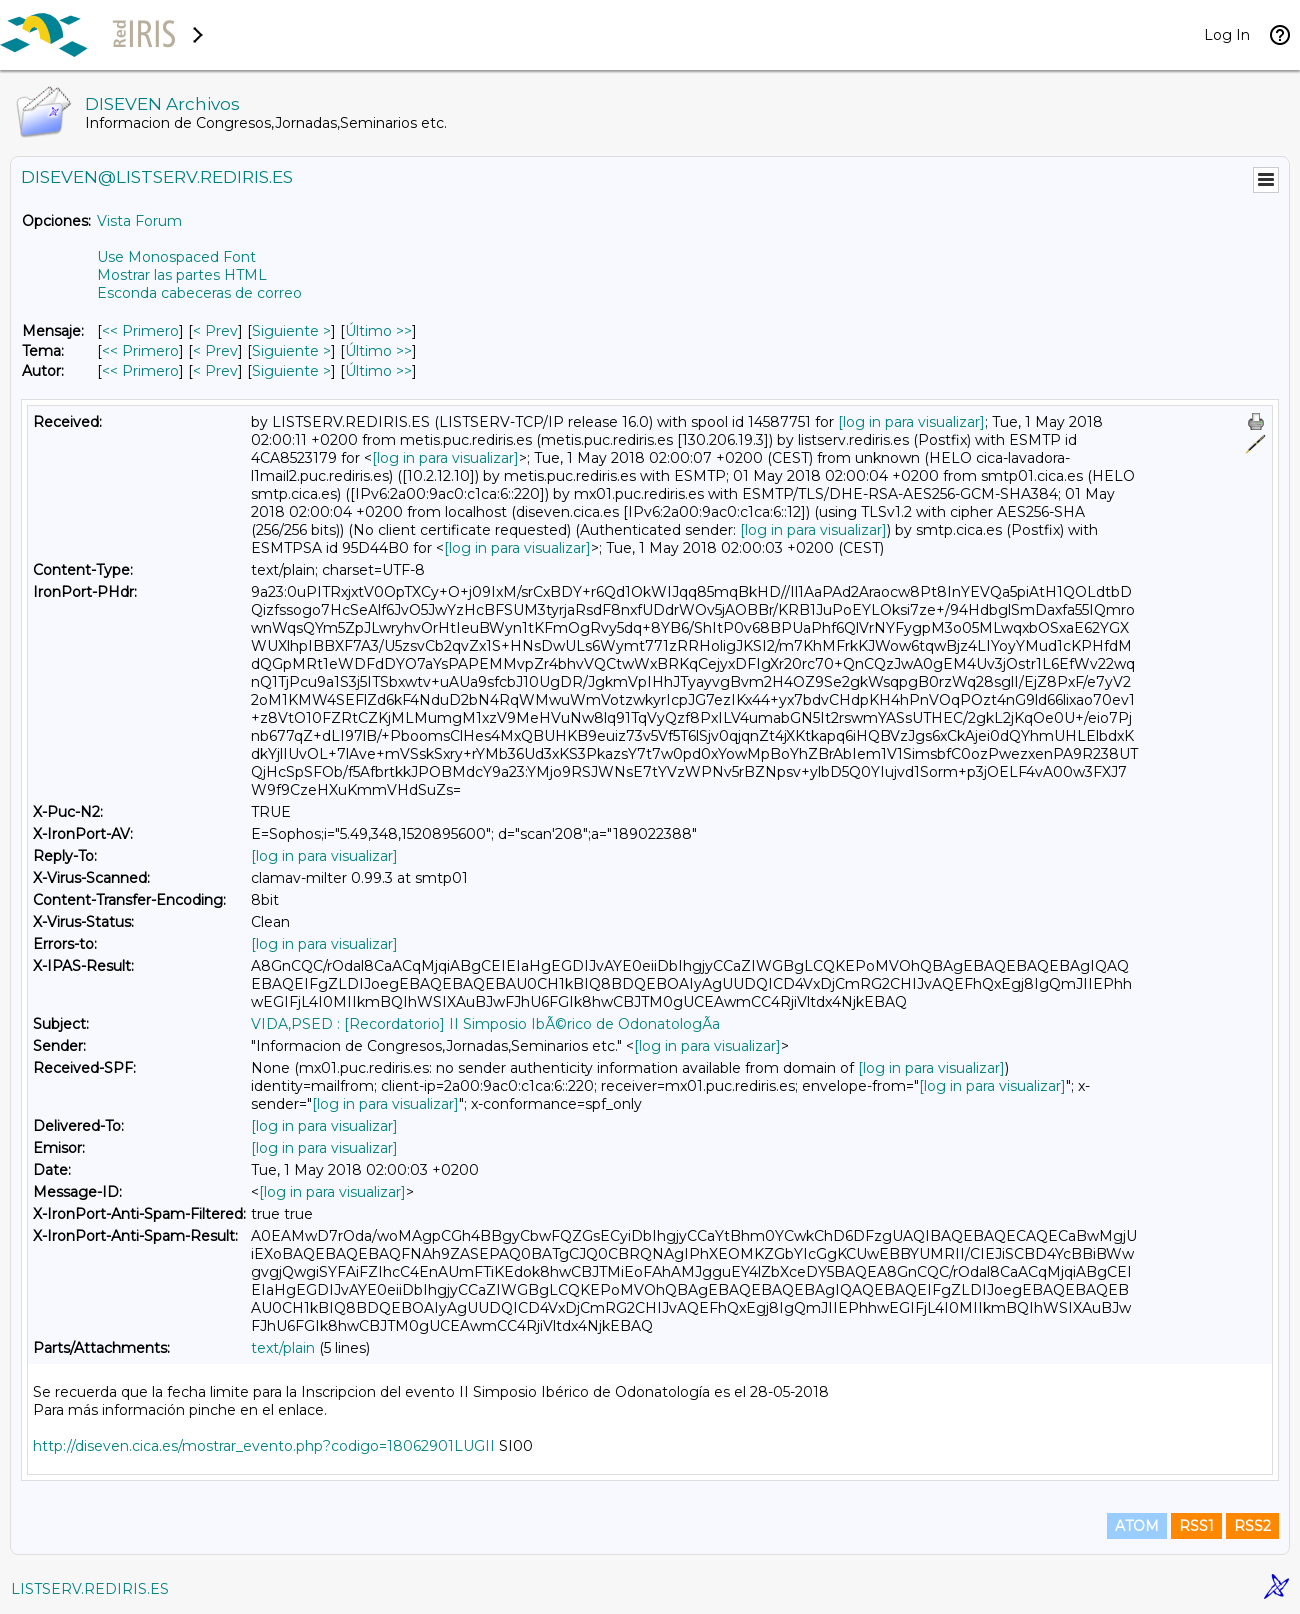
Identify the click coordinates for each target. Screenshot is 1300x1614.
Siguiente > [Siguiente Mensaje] (291, 331)
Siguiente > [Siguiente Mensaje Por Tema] (291, 351)
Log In (1227, 35)
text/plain (283, 1348)
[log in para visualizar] (911, 422)
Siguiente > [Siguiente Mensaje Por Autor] (291, 371)
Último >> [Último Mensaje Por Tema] (378, 351)
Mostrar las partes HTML (182, 275)
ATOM (1137, 1526)
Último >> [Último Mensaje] (378, 331)
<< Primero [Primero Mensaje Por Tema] (140, 351)
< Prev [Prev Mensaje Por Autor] (215, 371)
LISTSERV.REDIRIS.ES (90, 1589)
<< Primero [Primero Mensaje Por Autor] (140, 371)
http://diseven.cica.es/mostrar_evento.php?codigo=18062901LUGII (264, 1446)
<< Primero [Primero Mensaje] (140, 331)
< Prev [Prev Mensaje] (215, 331)
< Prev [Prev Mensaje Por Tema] (215, 351)
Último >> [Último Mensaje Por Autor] (378, 371)
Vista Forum (139, 221)
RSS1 (1196, 1526)
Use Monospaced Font (176, 257)
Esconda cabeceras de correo (199, 293)
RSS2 (1252, 1526)
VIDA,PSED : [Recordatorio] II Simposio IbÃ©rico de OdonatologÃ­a (485, 1024)
